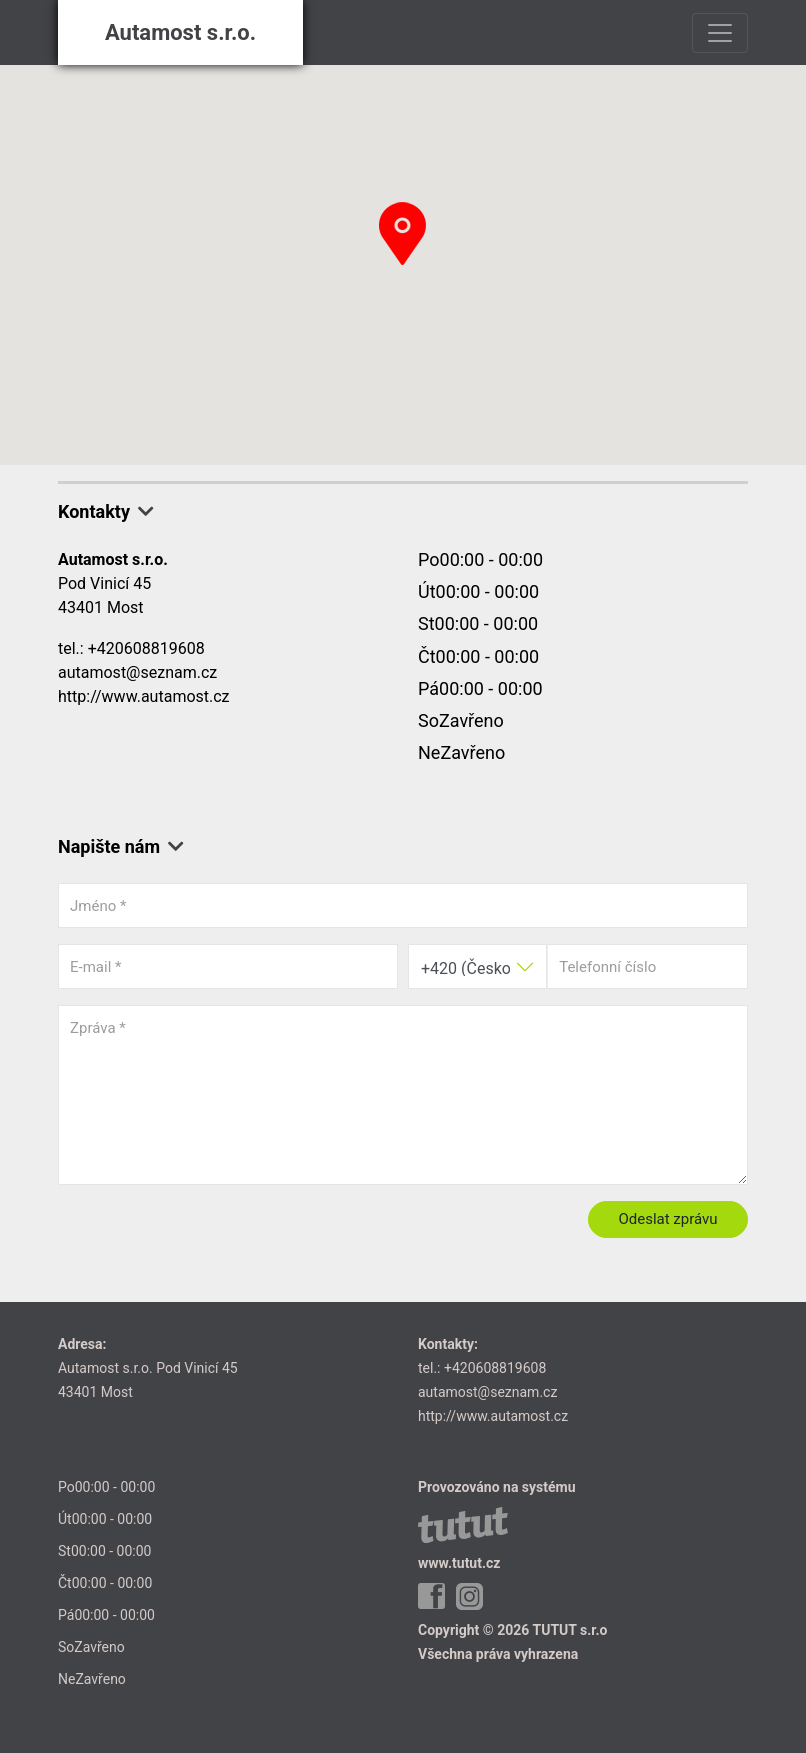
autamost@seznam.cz (137, 672)
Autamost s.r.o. (180, 32)
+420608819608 (146, 648)
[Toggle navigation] (720, 33)
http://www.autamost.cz (144, 696)
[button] (402, 233)
